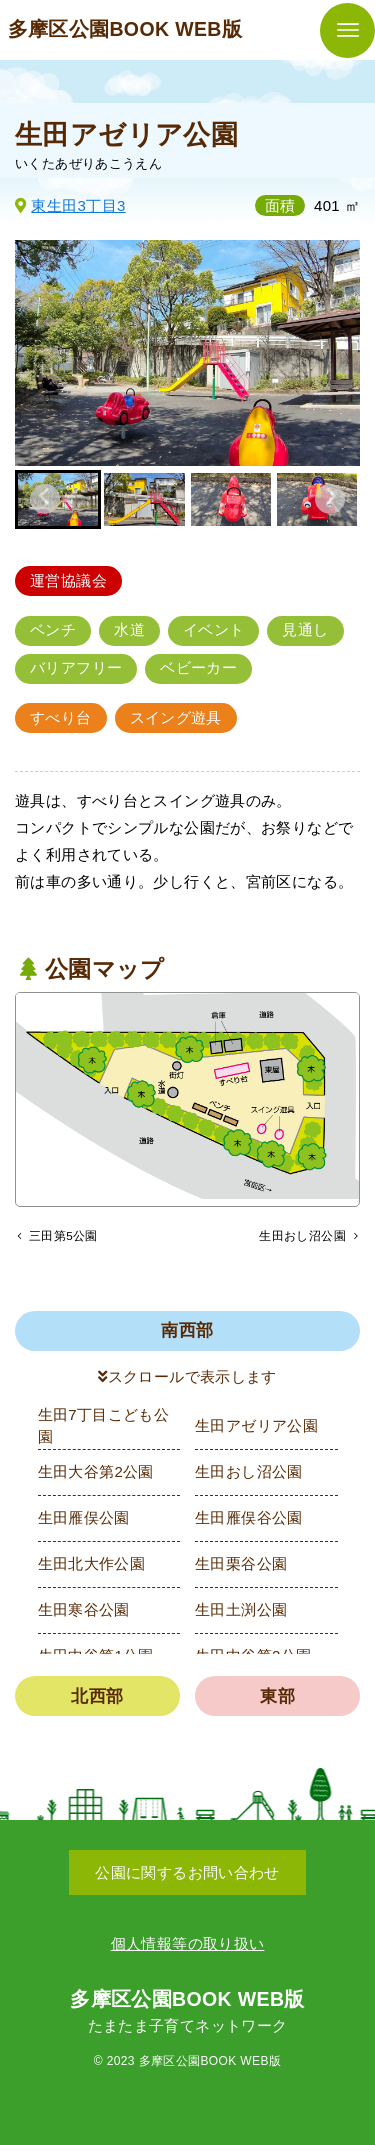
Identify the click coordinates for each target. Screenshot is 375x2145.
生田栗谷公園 (241, 1567)
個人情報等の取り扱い (188, 1943)
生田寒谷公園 (84, 1613)
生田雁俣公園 (84, 1521)
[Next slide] (330, 499)
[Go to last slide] (45, 499)
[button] (144, 499)
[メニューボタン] (347, 30)
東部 (277, 1699)
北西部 (97, 1699)
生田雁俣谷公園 (249, 1521)
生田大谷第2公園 (96, 1475)
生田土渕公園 (241, 1613)
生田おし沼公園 (249, 1475)
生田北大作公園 (92, 1567)
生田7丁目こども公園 (104, 1429)
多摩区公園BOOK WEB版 (125, 29)
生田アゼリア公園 (256, 1429)
